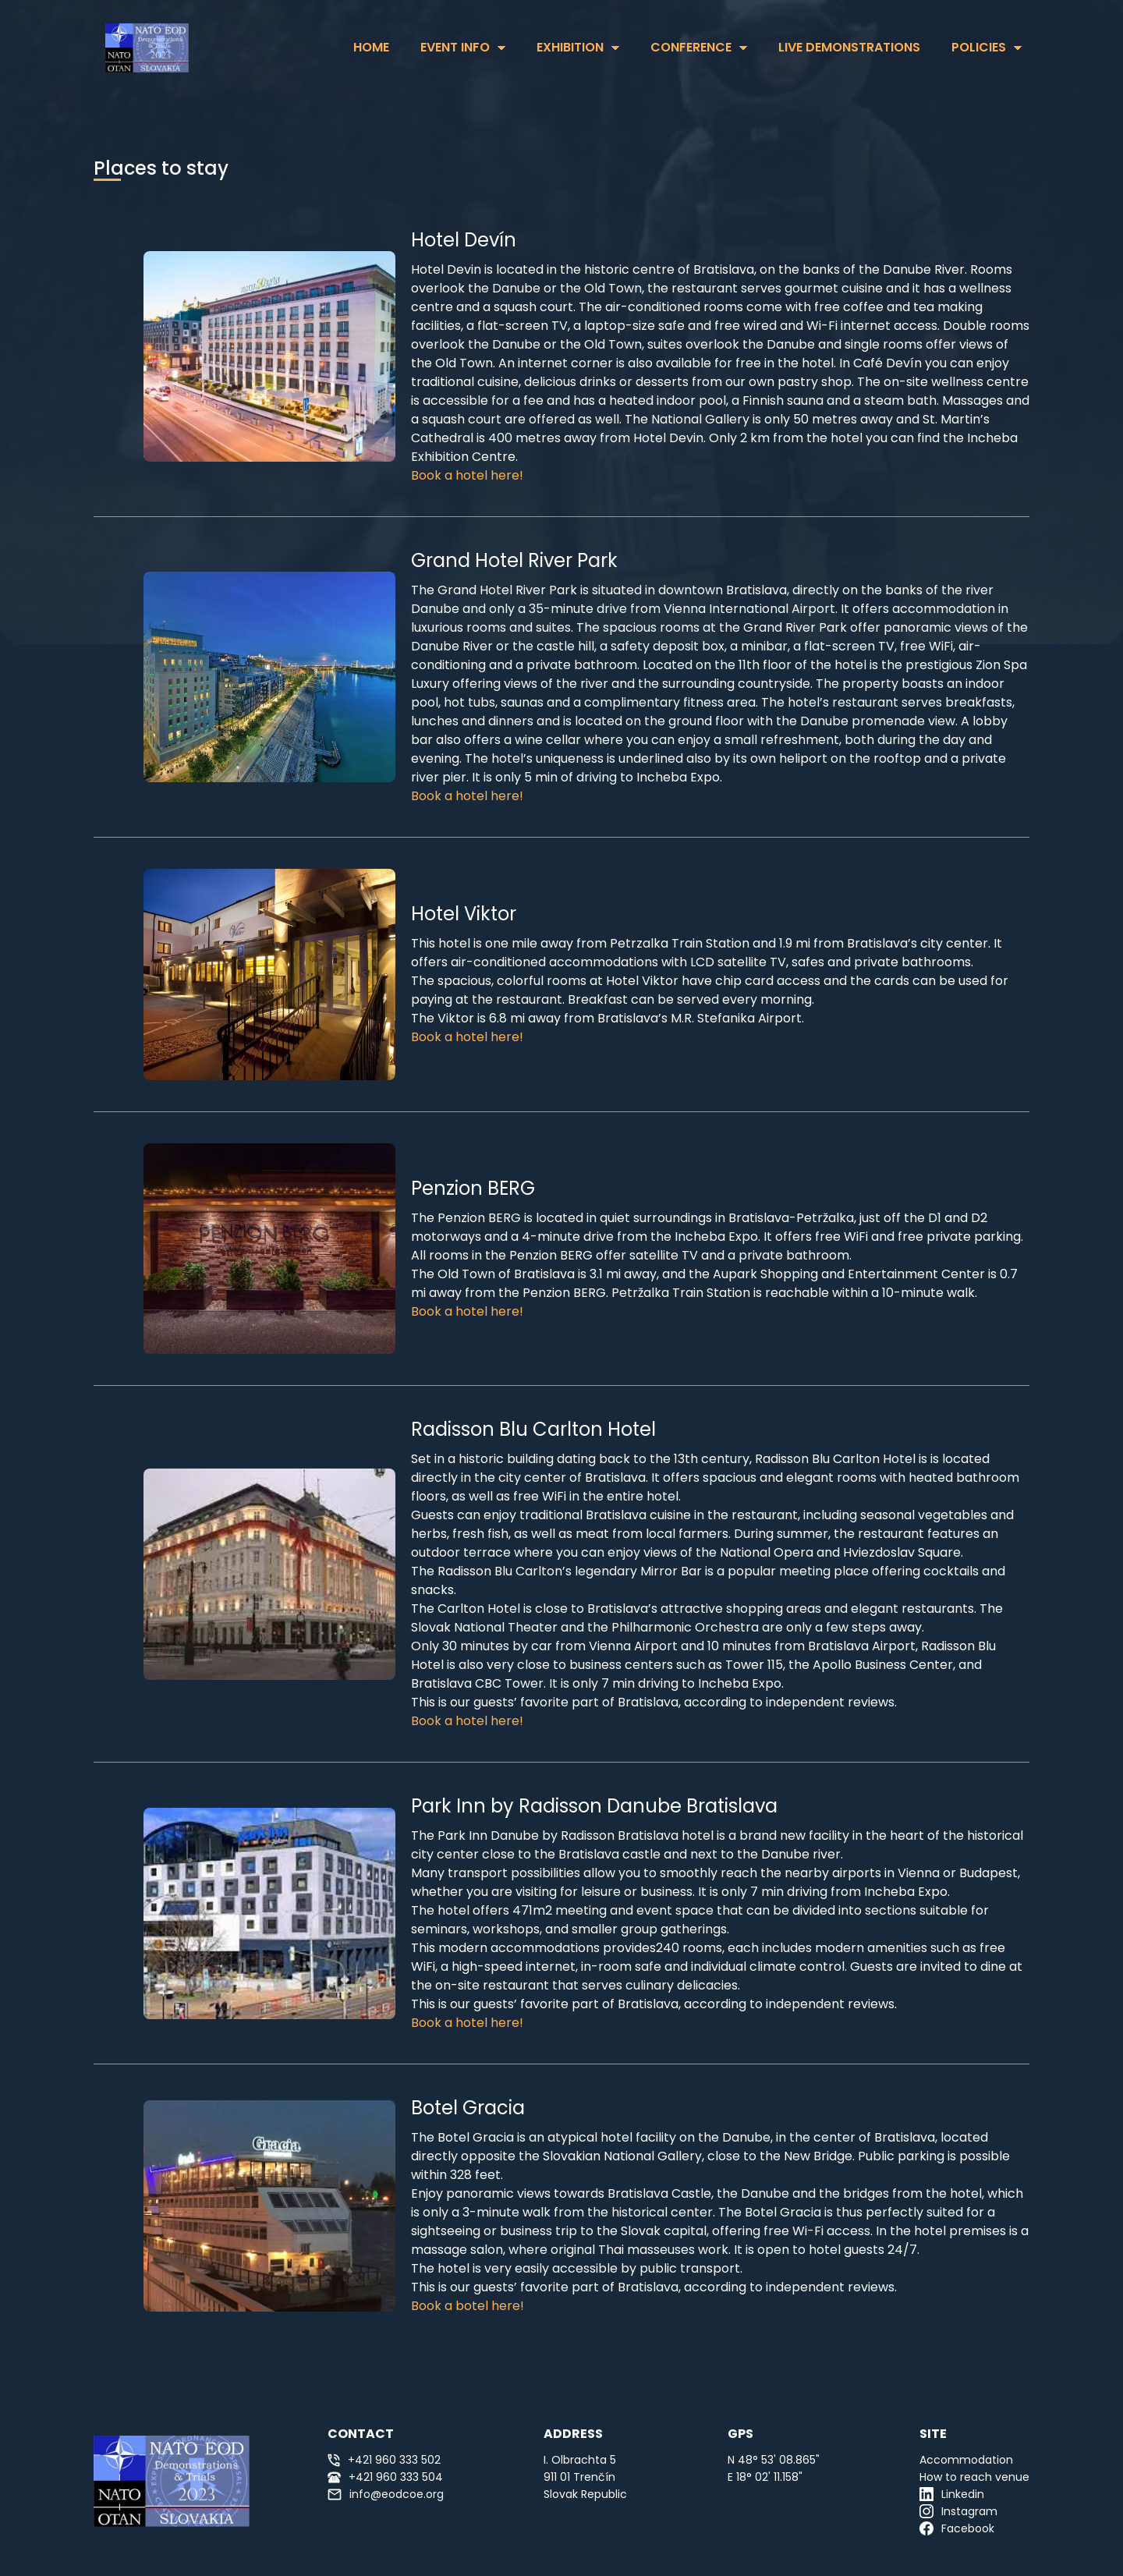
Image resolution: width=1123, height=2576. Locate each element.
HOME (371, 47)
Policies (978, 47)
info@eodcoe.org (386, 2494)
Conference (691, 47)
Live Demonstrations (849, 47)
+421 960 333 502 (384, 2460)
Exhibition (570, 47)
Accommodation (966, 2460)
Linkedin (951, 2494)
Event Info (455, 47)
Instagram (958, 2511)
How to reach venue (974, 2477)
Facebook (956, 2528)
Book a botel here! (467, 2306)
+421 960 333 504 (385, 2477)
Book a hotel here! (467, 475)
